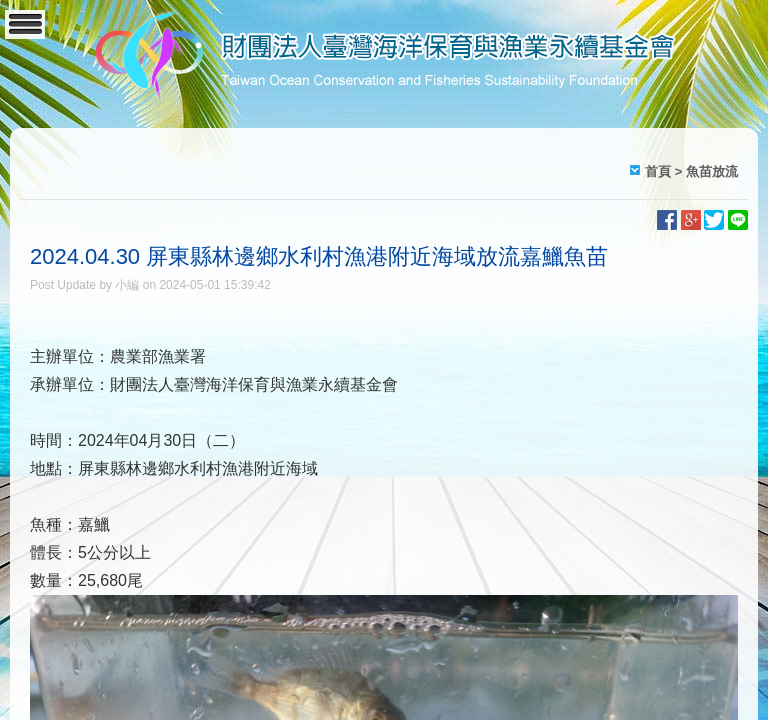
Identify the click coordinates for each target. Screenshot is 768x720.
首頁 (658, 171)
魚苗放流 (712, 171)
